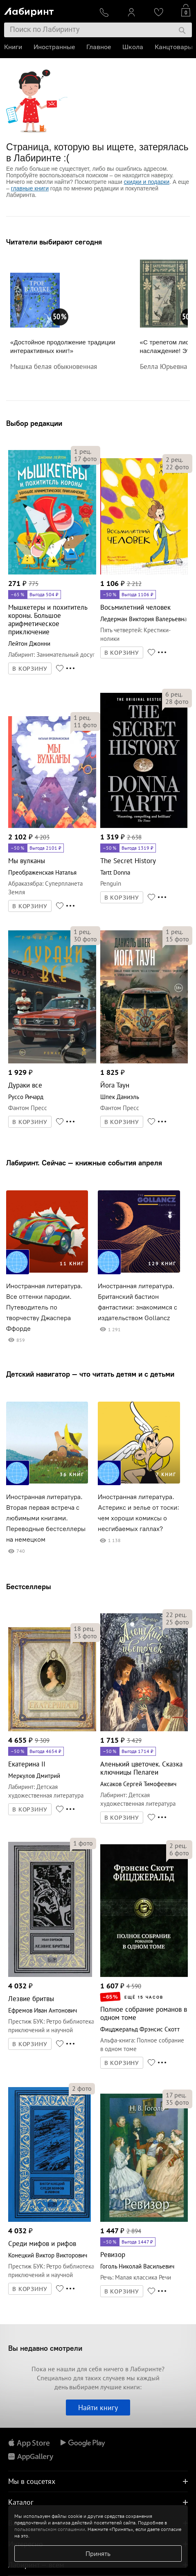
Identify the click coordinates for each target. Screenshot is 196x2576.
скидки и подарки (146, 182)
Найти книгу (98, 2407)
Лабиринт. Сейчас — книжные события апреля (84, 1162)
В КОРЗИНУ (29, 668)
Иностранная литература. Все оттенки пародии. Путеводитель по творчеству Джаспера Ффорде (44, 1307)
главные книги (30, 188)
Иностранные (54, 47)
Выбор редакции (34, 423)
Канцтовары (174, 47)
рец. (82, 451)
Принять (98, 2553)
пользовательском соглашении (49, 2529)
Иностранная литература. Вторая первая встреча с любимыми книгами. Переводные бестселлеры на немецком (46, 1518)
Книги (13, 47)
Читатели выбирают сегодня (54, 242)
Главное (98, 47)
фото (85, 458)
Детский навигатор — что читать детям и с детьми (90, 1374)
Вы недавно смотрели (45, 2348)
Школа (132, 47)
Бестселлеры (28, 1586)
